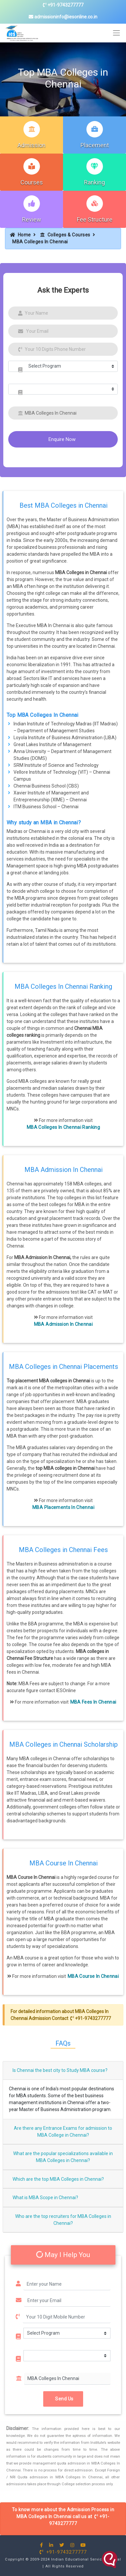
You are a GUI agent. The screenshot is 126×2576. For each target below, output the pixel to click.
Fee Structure (94, 219)
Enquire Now (62, 439)
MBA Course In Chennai (93, 1976)
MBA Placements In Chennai (63, 1507)
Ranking (94, 182)
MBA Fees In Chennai (93, 1702)
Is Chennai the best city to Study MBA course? (60, 2070)
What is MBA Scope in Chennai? (45, 2197)
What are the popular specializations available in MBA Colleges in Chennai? (63, 2157)
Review (31, 219)
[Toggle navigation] (117, 33)
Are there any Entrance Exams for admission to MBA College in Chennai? (63, 2132)
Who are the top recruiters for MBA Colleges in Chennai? (63, 2220)
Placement (94, 145)
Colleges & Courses (65, 234)
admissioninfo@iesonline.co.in (63, 16)
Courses (31, 182)
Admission (31, 145)
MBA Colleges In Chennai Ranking (63, 1127)
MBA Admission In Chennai (63, 1324)
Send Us (63, 2398)
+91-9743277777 (63, 5)
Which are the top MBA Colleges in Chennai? (58, 2179)
